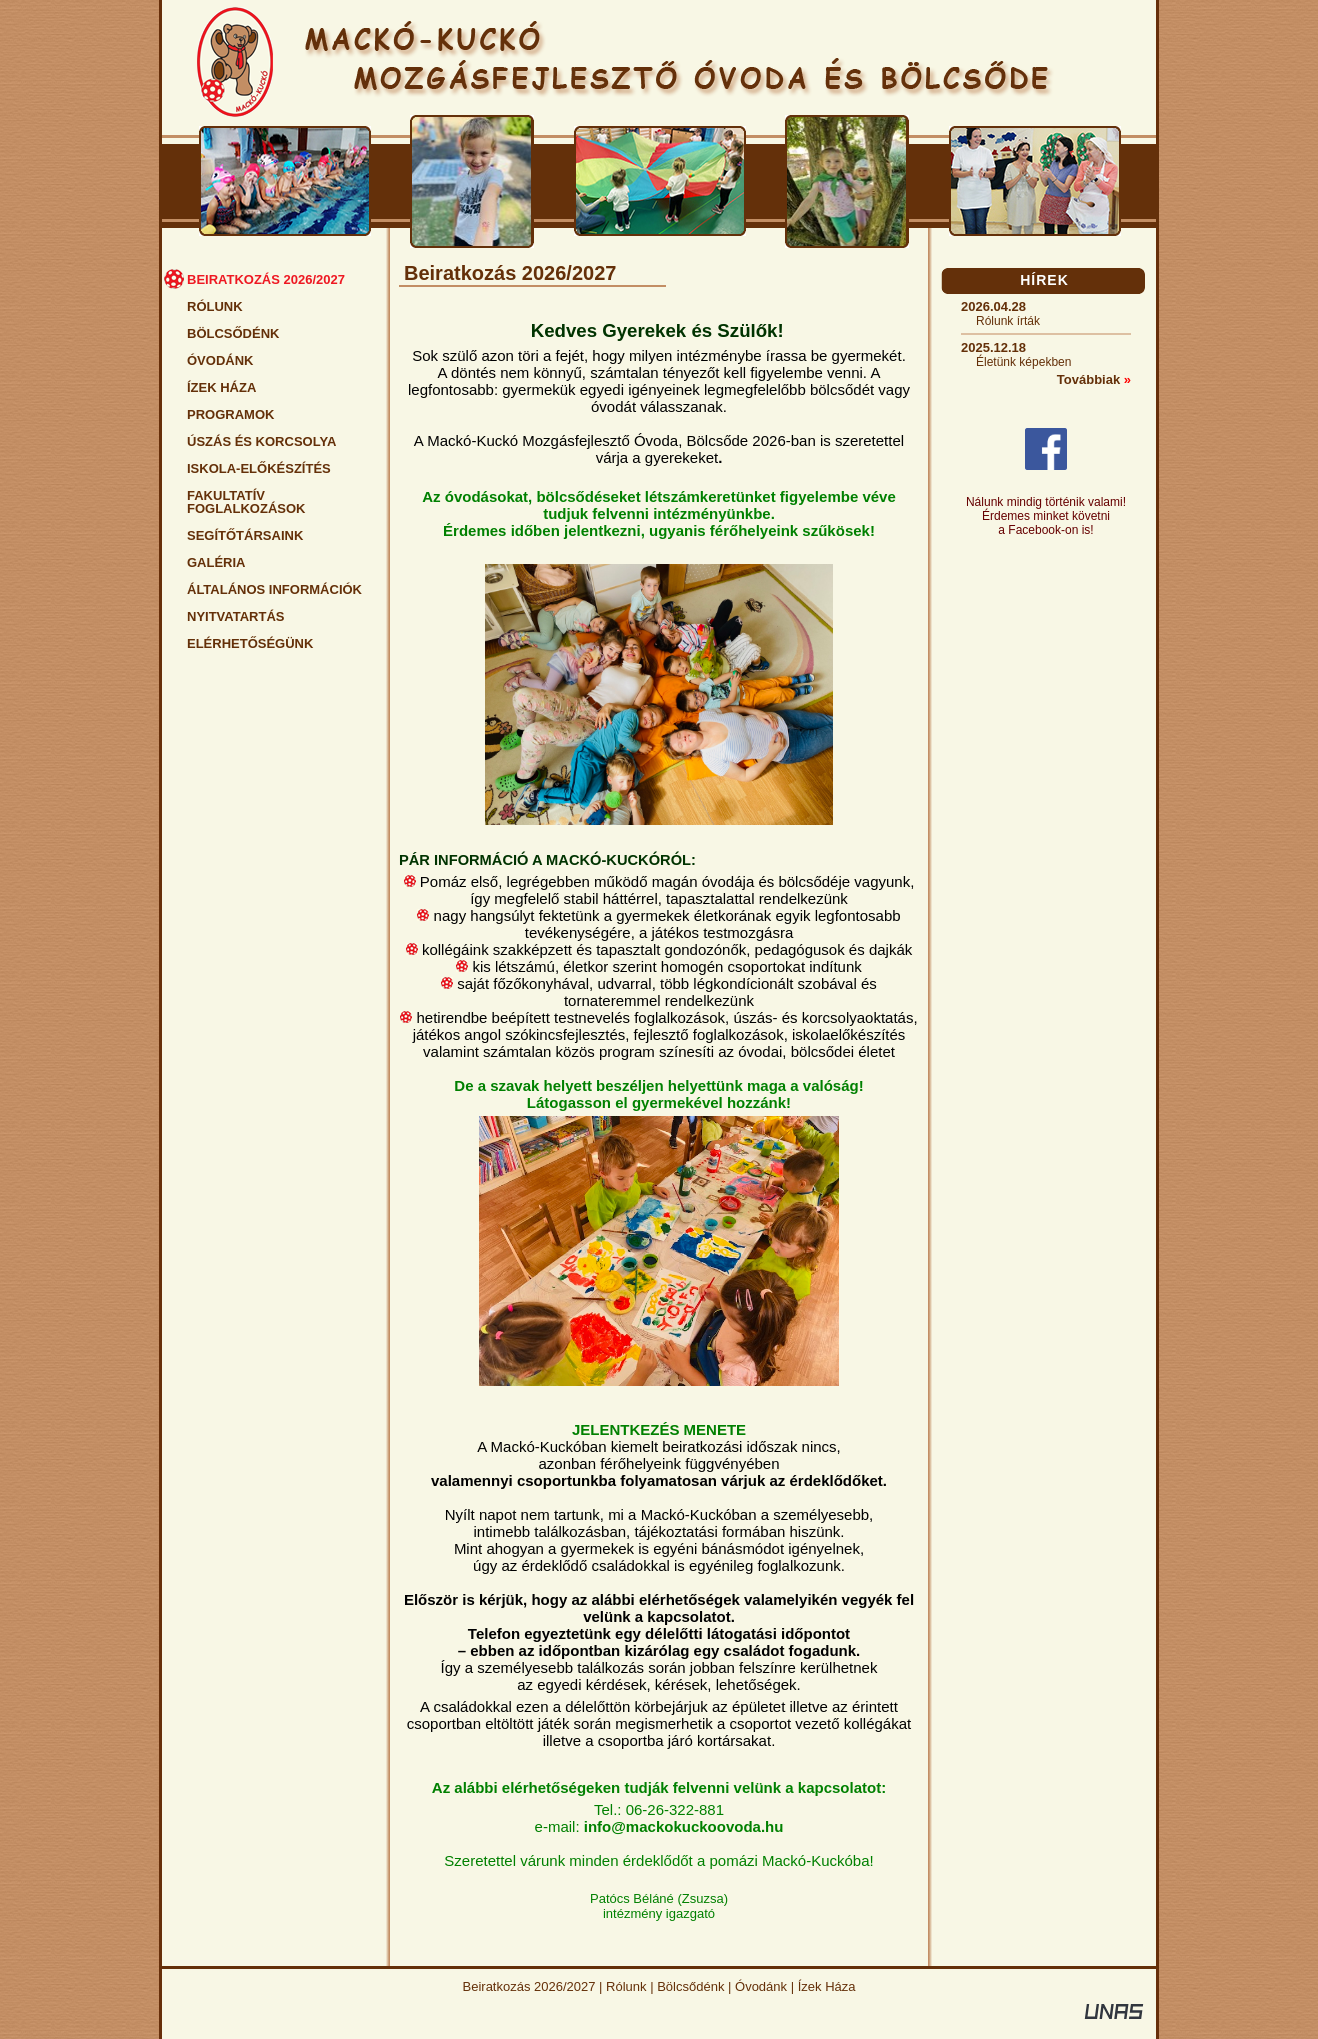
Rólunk (626, 1986)
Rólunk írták (1008, 321)
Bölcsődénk (690, 1986)
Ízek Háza (827, 1986)
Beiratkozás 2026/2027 (529, 1986)
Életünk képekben (1023, 362)
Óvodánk (761, 1986)
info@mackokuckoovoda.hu (684, 1826)
